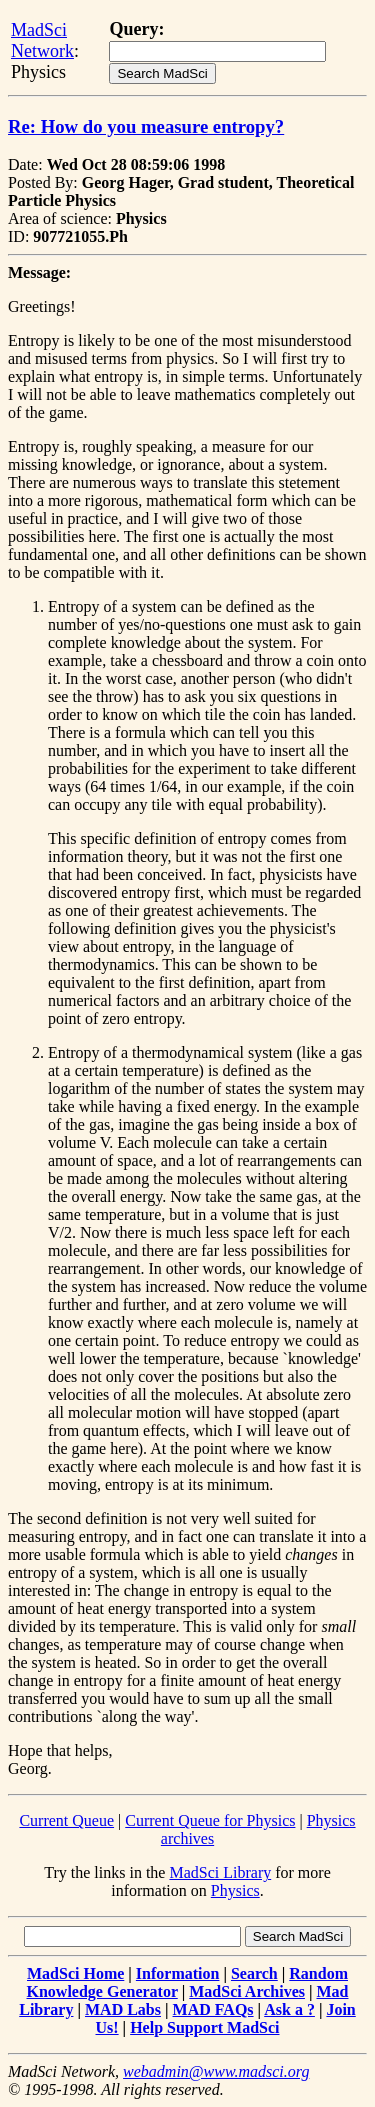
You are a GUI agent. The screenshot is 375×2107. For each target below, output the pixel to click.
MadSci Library (220, 1872)
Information (178, 1973)
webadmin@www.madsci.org (216, 2071)
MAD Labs (123, 2009)
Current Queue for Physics (210, 1820)
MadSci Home (75, 1973)
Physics (235, 1890)
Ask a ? (289, 2009)
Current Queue (66, 1820)
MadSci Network (42, 40)
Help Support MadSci (204, 2027)
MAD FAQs (213, 2009)
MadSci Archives (247, 1991)
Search (254, 1973)
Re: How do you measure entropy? (146, 126)
